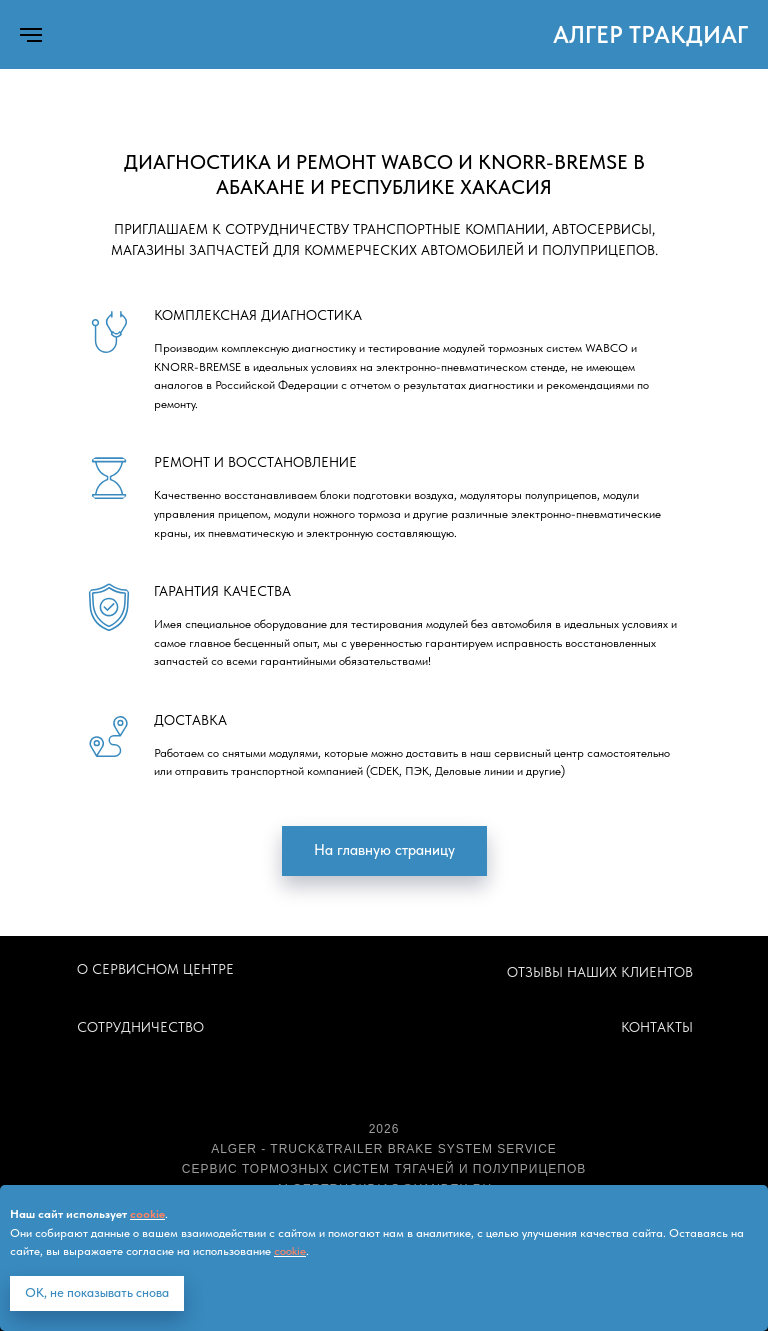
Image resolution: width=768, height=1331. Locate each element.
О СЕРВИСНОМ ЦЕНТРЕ (155, 969)
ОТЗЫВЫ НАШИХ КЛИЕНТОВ (600, 972)
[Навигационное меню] (31, 35)
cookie (147, 1214)
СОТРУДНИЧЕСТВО (140, 1027)
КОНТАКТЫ (657, 1027)
